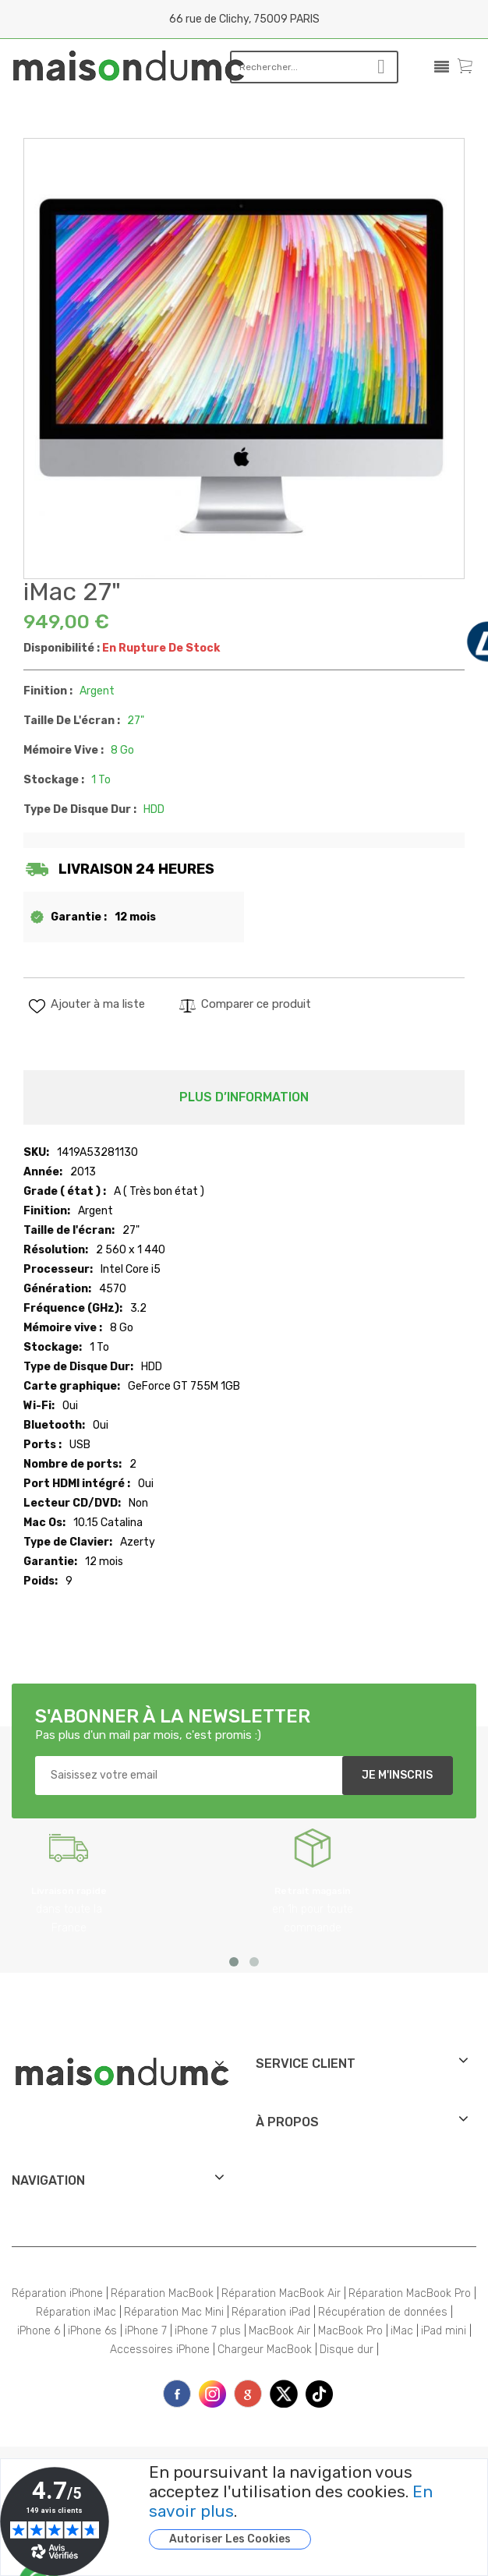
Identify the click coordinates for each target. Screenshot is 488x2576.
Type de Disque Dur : (79, 809)
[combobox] (293, 67)
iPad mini (443, 2330)
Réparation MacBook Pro (409, 2293)
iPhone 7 (146, 2330)
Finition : (47, 691)
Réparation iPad (271, 2312)
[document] (298, 2506)
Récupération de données (382, 2312)
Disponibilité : (61, 648)
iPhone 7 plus (208, 2330)
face (177, 2394)
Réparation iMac (76, 2312)
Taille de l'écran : (71, 720)
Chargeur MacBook (264, 2349)
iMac (402, 2330)
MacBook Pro (350, 2330)
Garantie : (79, 917)
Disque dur (346, 2349)
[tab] (244, 1097)
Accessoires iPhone (160, 2349)
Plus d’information (244, 1097)
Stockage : (53, 779)
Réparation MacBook (162, 2293)
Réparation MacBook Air (281, 2293)
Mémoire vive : (63, 750)
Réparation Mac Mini (174, 2312)
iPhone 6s (92, 2330)
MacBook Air (279, 2330)
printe (248, 2394)
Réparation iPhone (57, 2293)
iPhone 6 (38, 2330)
